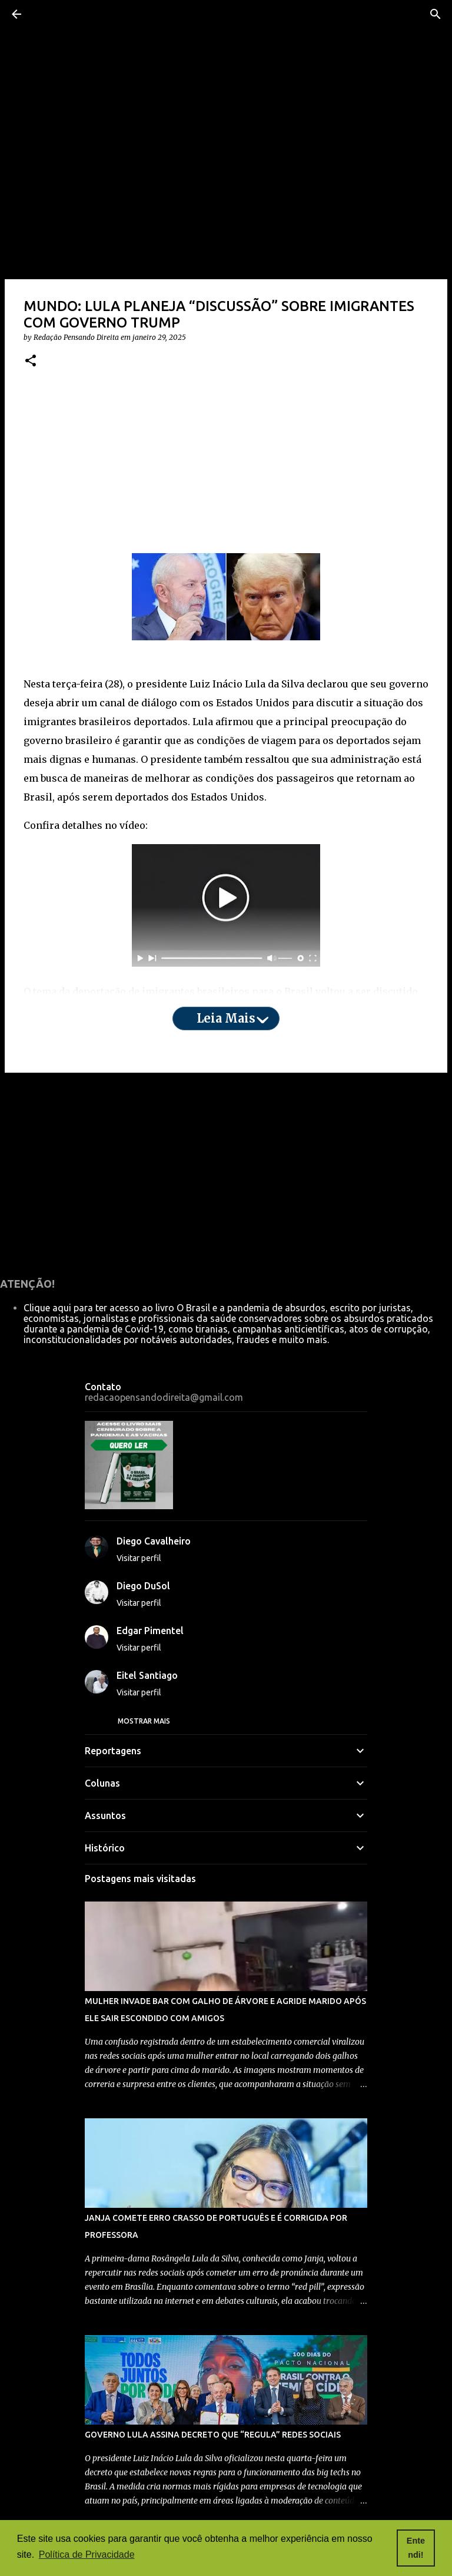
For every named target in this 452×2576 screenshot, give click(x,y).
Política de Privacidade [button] (87, 2554)
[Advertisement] (226, 470)
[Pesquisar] (435, 14)
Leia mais (226, 1018)
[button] (31, 361)
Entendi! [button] (416, 2548)
